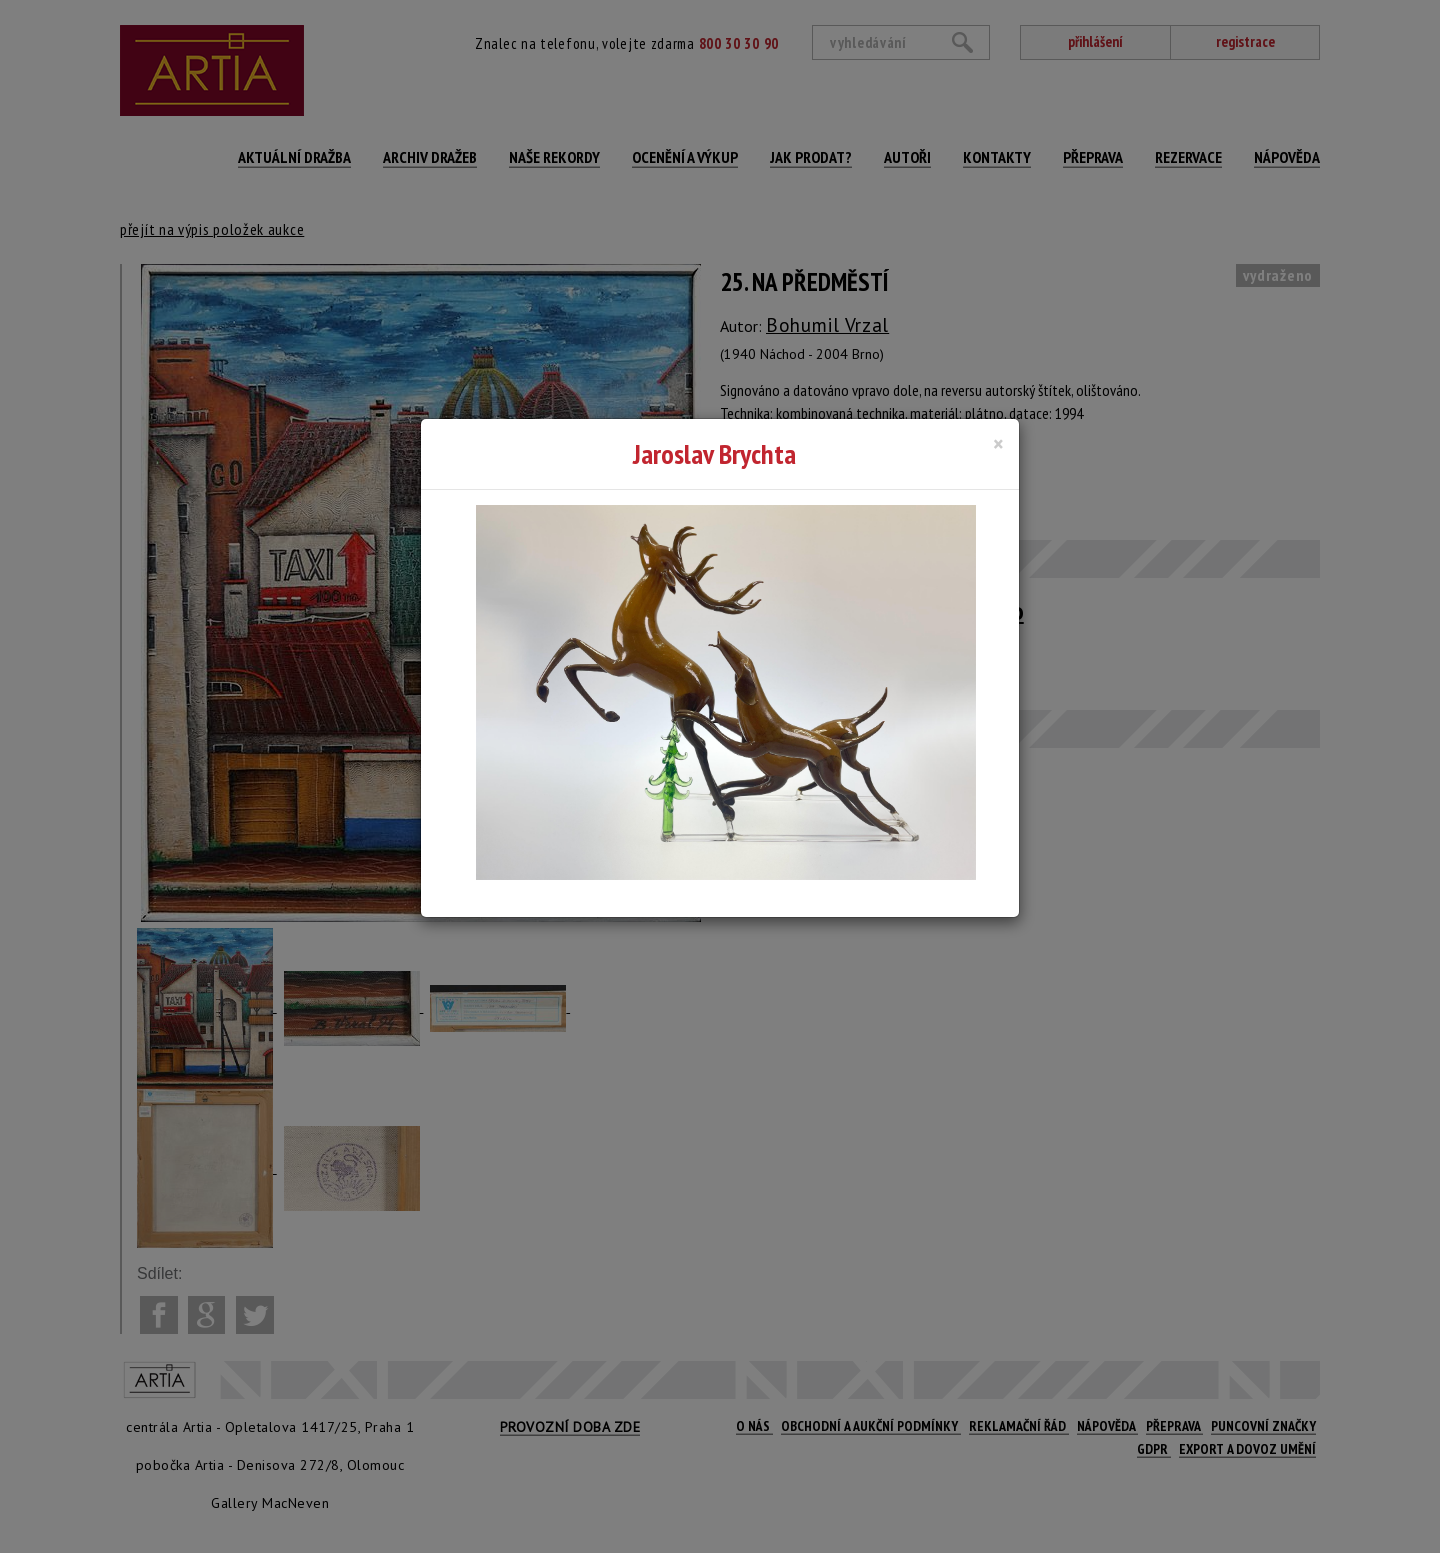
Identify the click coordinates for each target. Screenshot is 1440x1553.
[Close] (998, 444)
